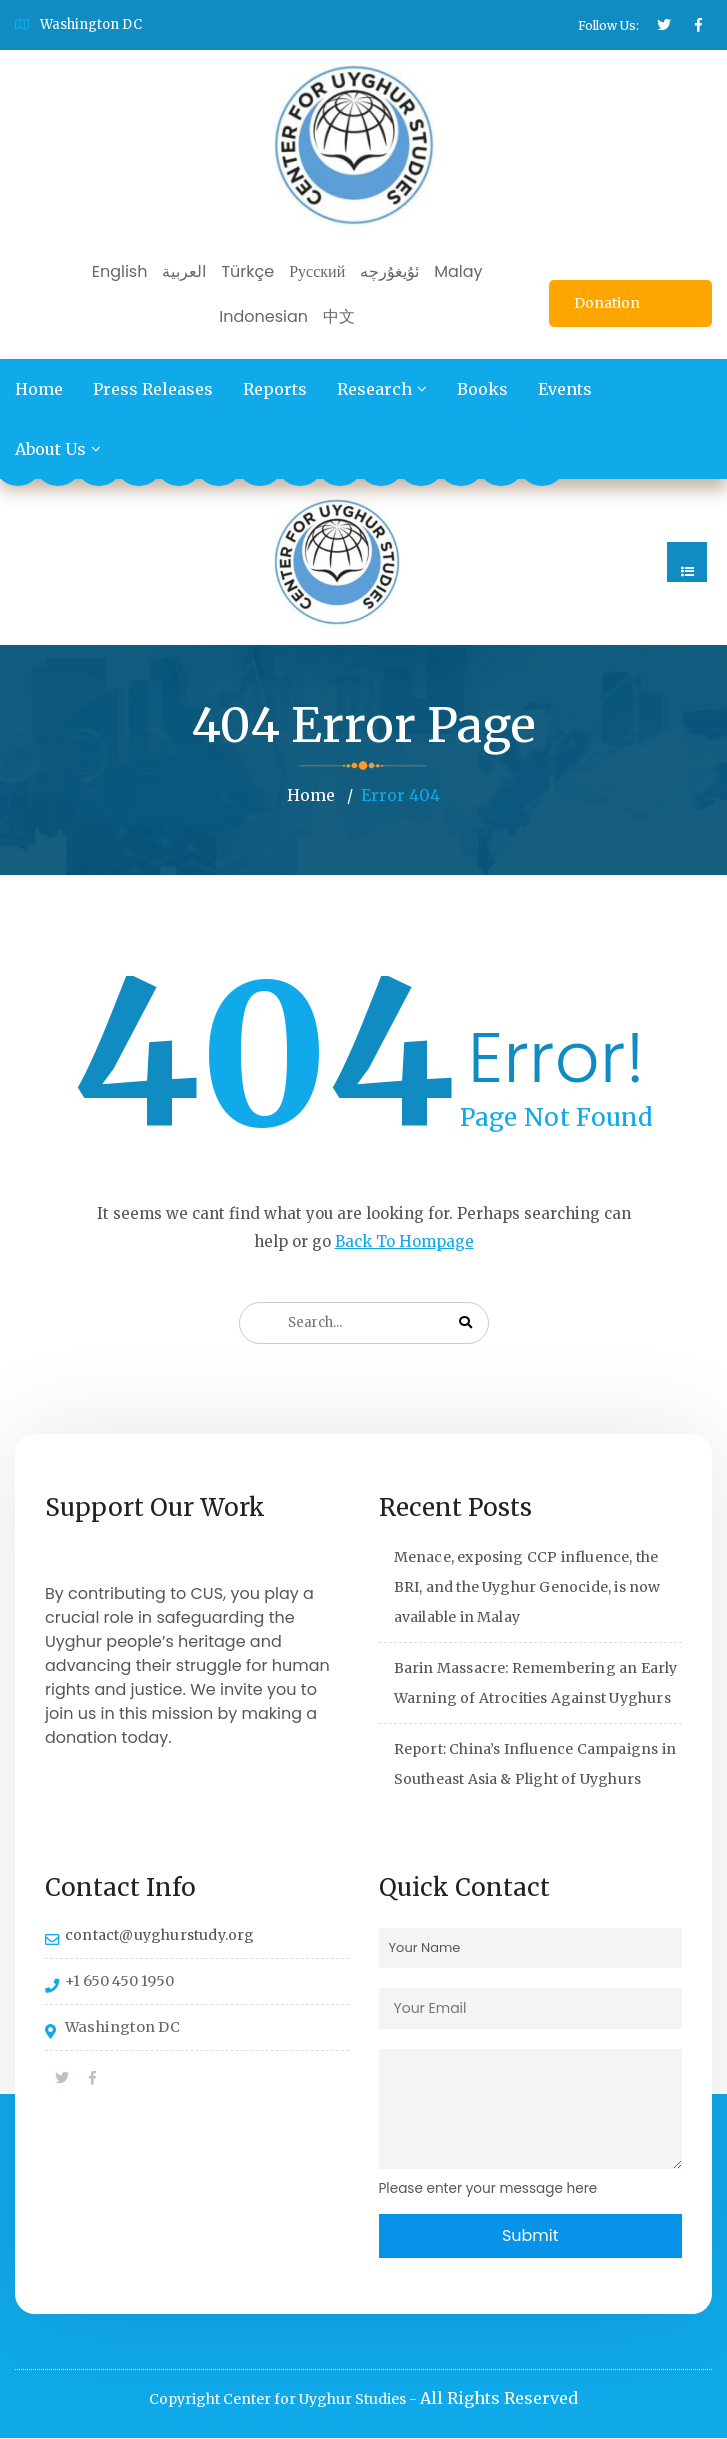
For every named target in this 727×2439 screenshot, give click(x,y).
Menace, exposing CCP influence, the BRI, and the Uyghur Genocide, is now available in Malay (527, 1587)
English (120, 271)
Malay (458, 271)
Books (482, 389)
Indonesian (263, 316)
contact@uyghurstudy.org (160, 1935)
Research (374, 389)
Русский (317, 271)
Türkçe (247, 271)
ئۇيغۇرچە (389, 271)
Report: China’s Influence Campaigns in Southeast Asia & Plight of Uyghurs (535, 1764)
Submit (530, 2235)
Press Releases (153, 389)
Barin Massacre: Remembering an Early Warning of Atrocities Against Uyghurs (536, 1683)
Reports (275, 389)
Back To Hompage (404, 1241)
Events (565, 389)
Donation (607, 303)
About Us (50, 449)
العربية (184, 271)
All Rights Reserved (499, 2399)
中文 (339, 316)
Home (39, 389)
